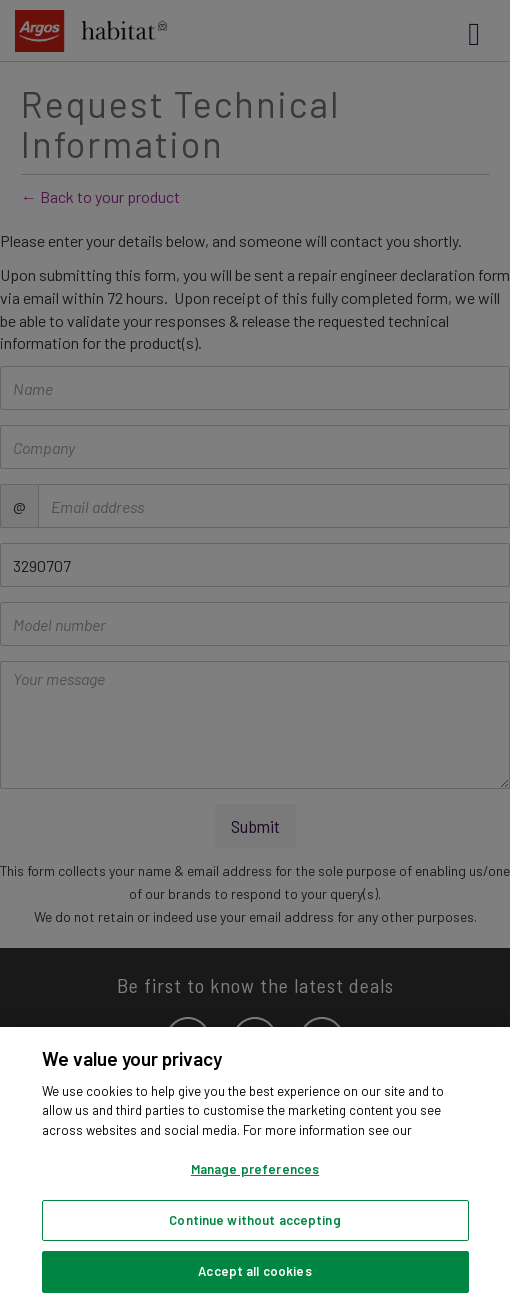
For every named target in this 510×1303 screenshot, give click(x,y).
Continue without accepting (254, 1220)
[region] (255, 1165)
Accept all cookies (254, 1271)
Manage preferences (255, 1169)
